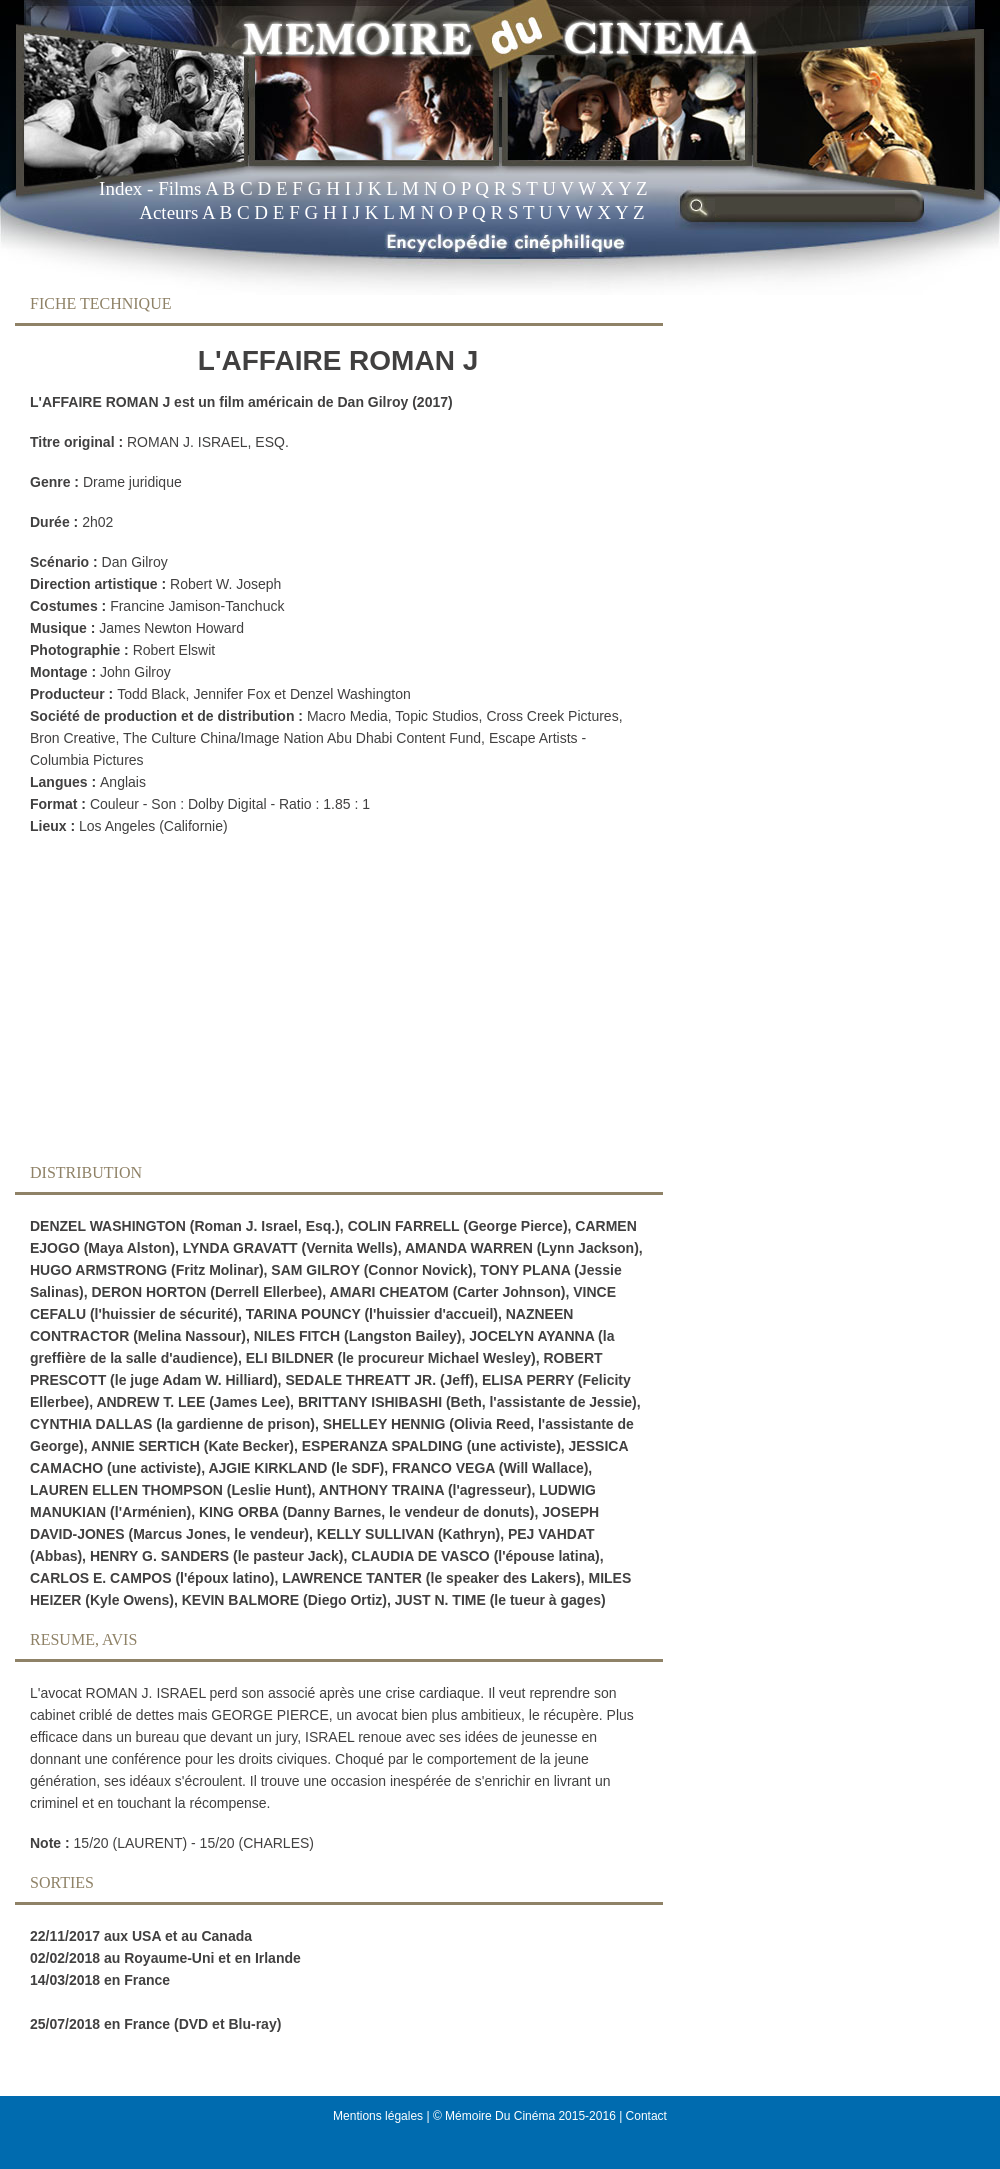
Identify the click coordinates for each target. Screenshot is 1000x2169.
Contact (646, 2116)
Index (120, 188)
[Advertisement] (323, 1005)
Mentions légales (378, 2116)
